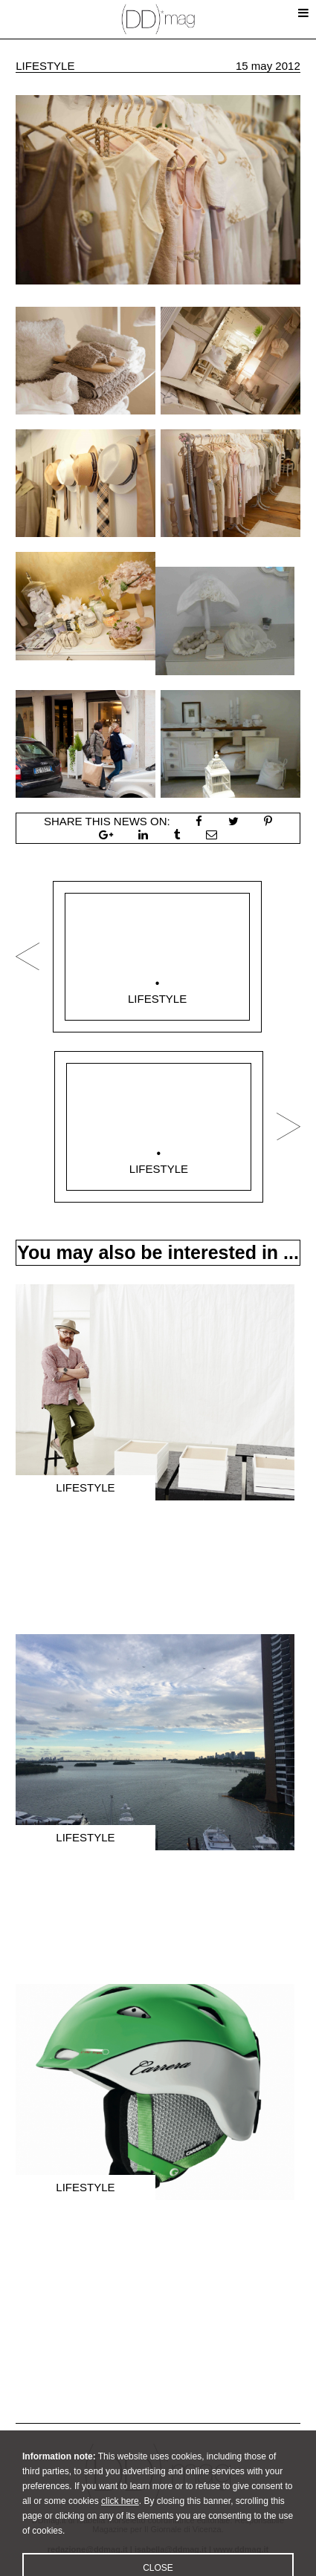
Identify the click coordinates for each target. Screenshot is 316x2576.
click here (120, 2519)
